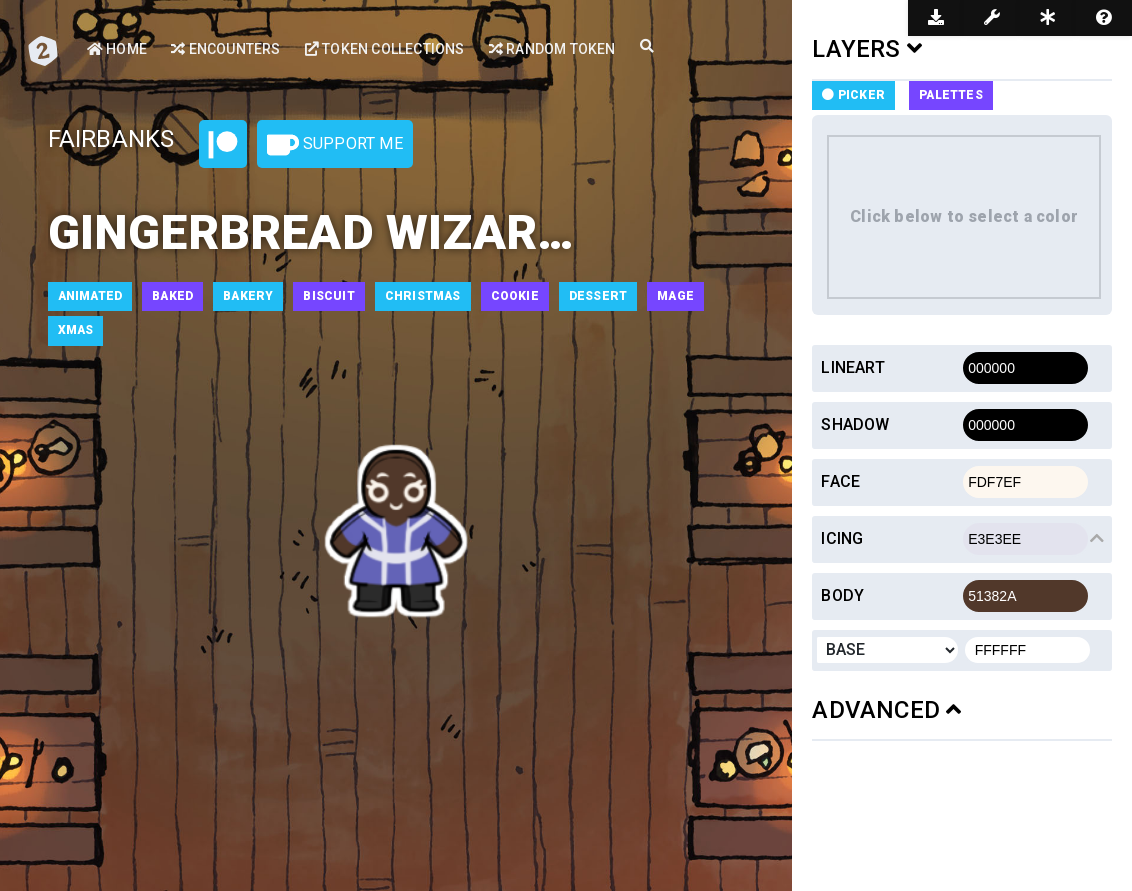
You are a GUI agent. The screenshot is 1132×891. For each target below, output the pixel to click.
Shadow (855, 424)
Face (840, 481)
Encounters (225, 49)
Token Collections (385, 49)
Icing (842, 538)
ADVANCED (886, 710)
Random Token (552, 49)
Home (117, 49)
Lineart (852, 367)
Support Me (335, 145)
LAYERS (867, 49)
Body (842, 595)
